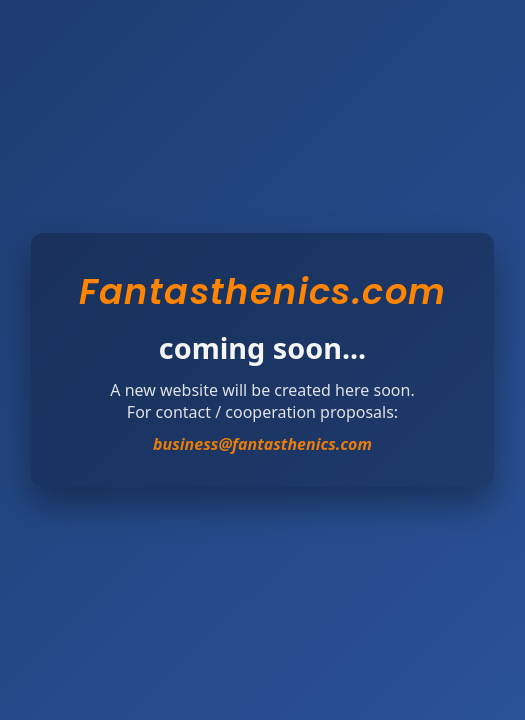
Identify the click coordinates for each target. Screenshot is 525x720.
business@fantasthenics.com (262, 444)
